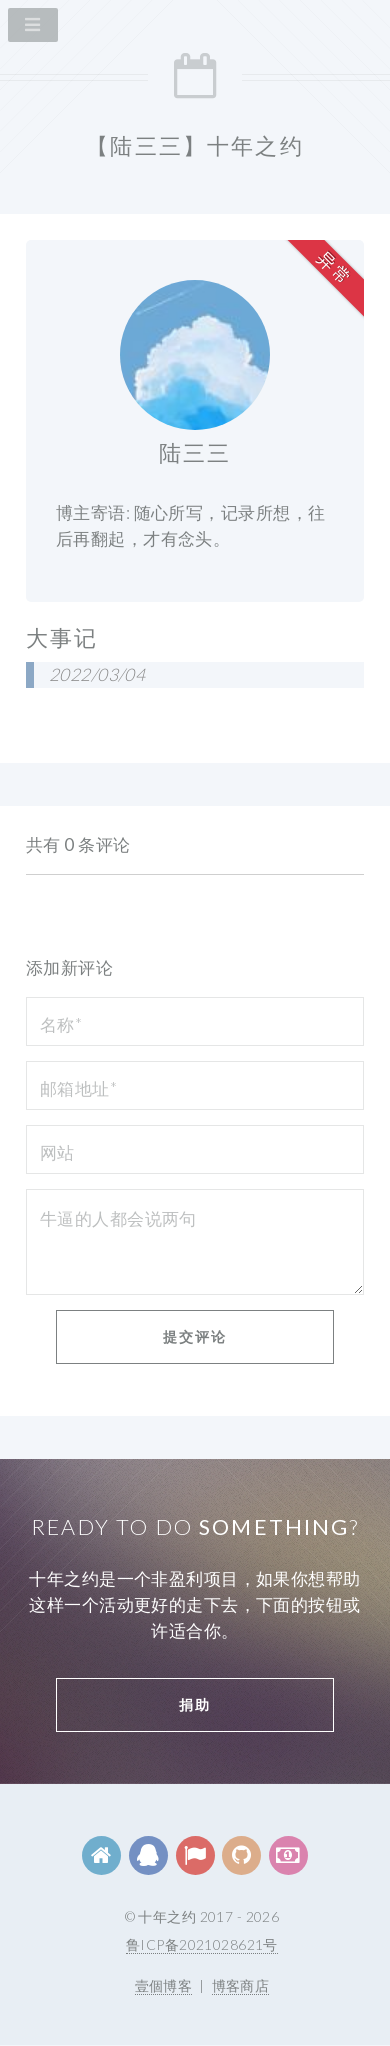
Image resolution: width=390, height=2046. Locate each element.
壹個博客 (164, 1985)
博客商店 (241, 1985)
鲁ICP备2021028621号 (202, 1944)
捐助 (195, 1704)
